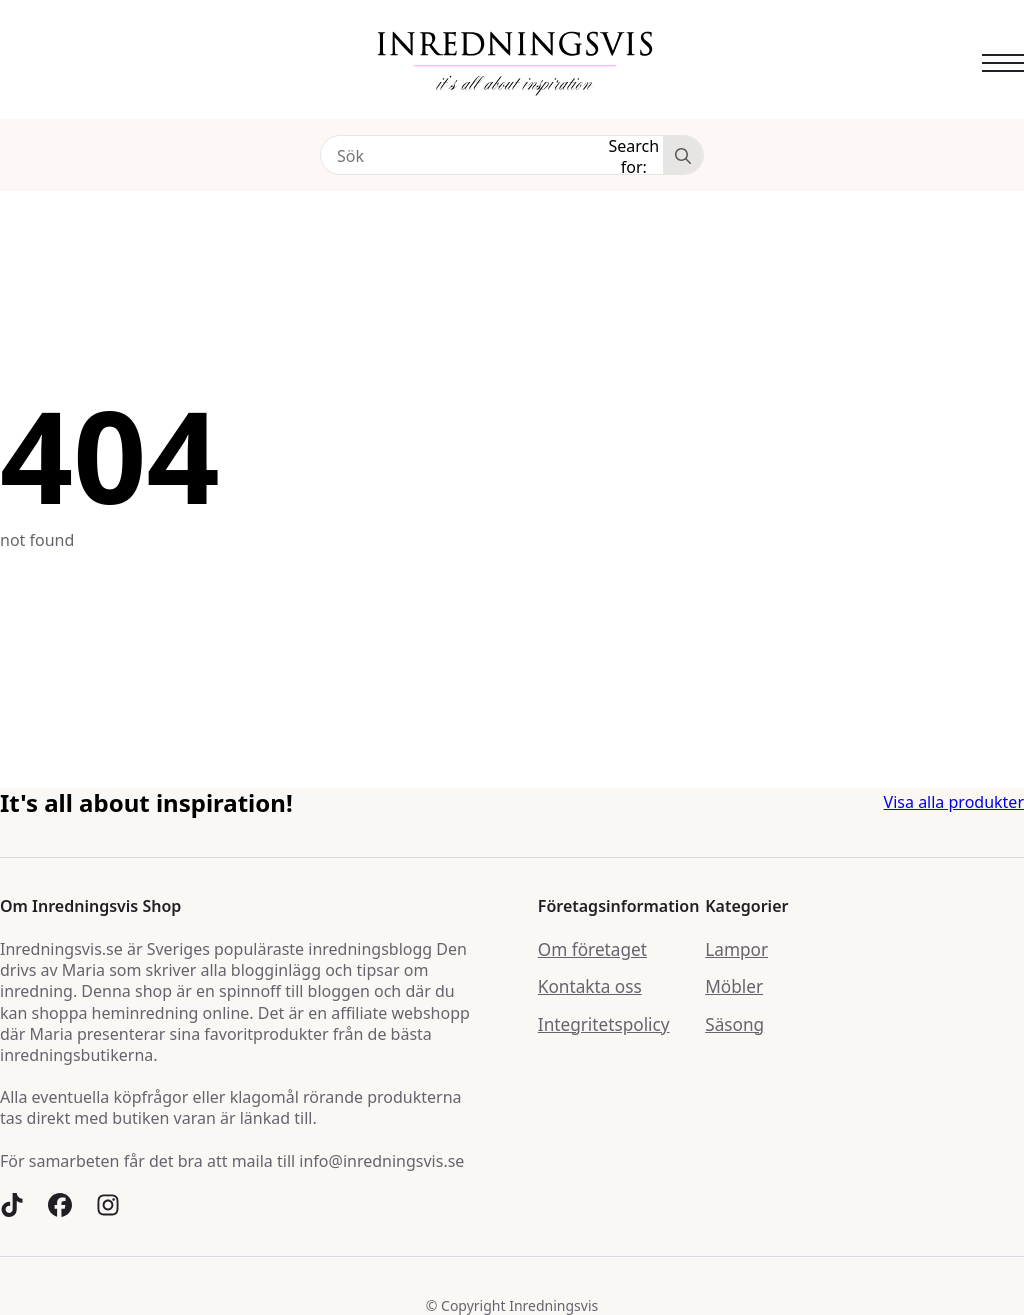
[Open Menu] (1003, 63)
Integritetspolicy (604, 1024)
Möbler (734, 986)
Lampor (736, 949)
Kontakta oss (590, 986)
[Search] (683, 156)
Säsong (734, 1024)
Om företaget (592, 949)
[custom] (12, 1205)
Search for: (634, 155)
